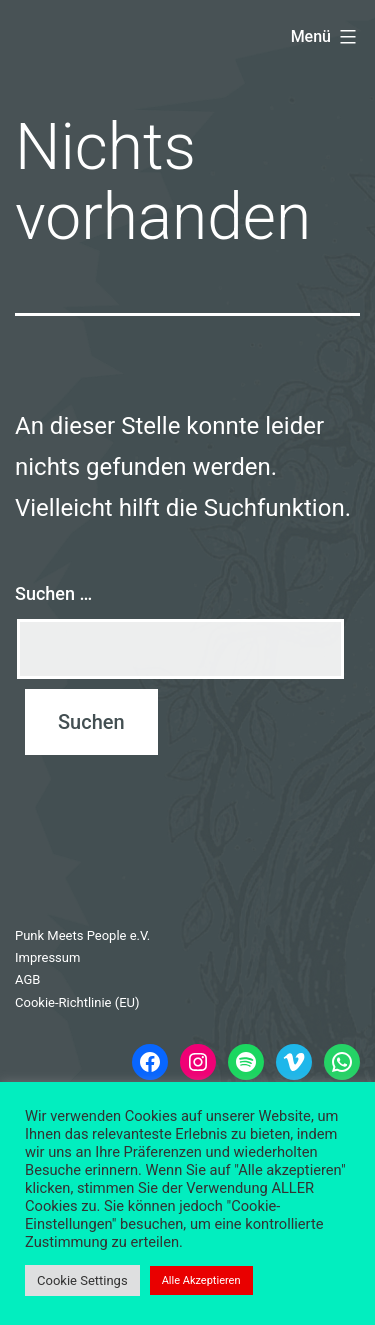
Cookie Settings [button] (82, 1280)
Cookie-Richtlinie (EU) (77, 1002)
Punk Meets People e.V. (82, 935)
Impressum (47, 957)
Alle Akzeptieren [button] (201, 1280)
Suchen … (53, 593)
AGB (27, 979)
